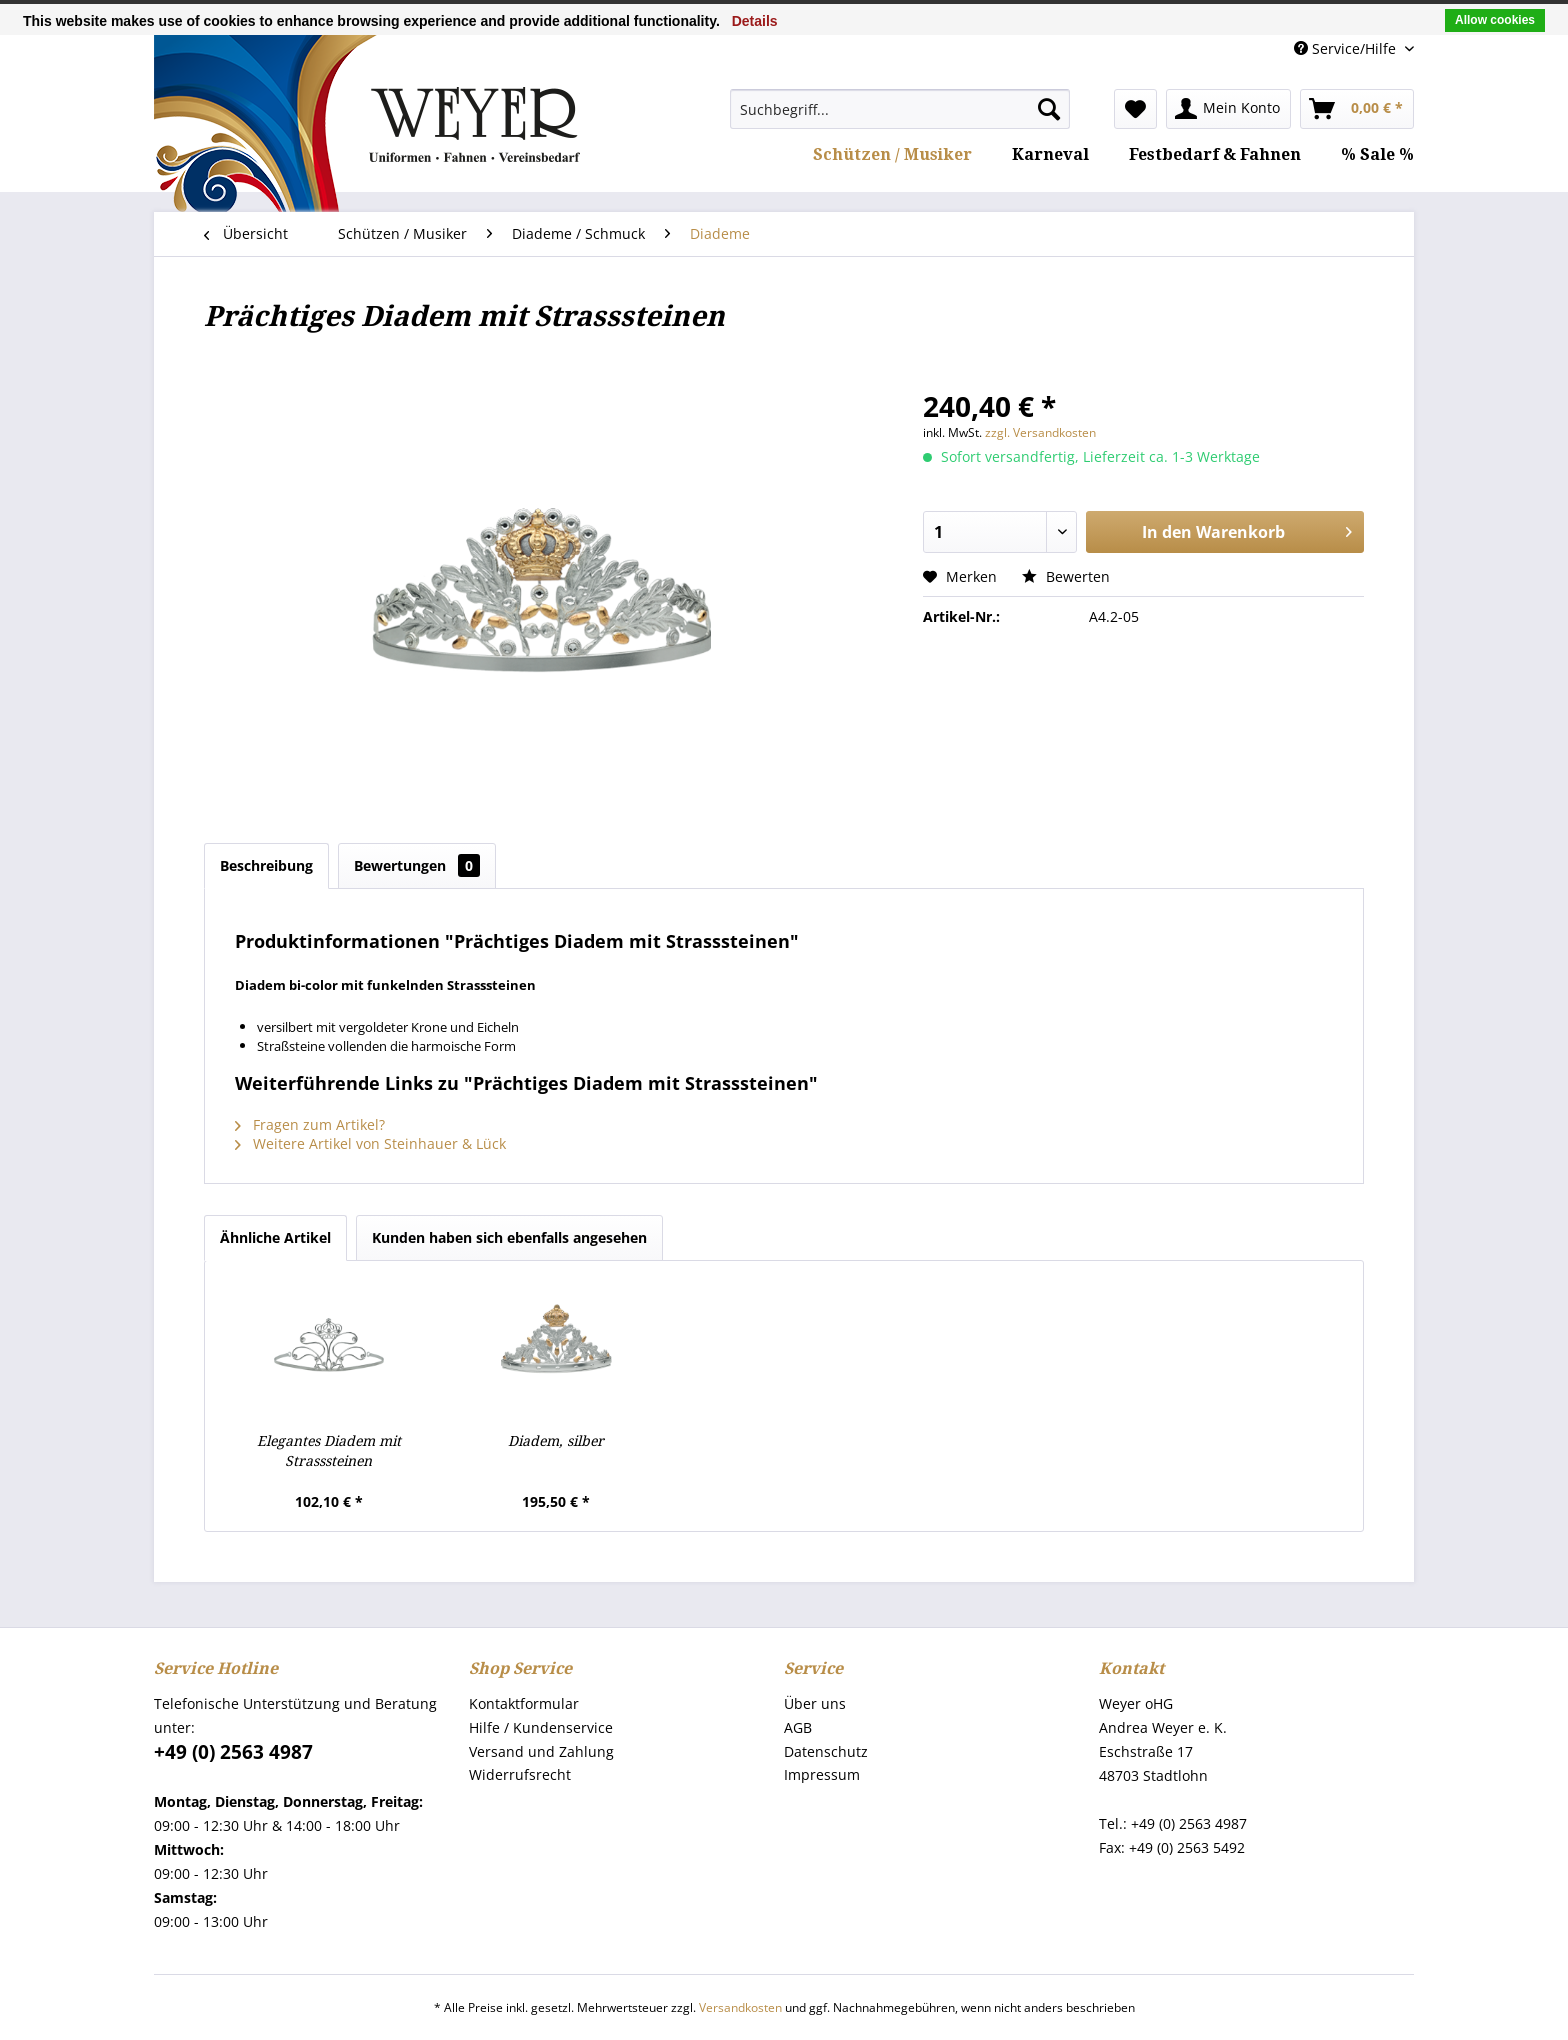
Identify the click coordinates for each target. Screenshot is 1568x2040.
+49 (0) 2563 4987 (233, 1752)
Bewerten (1066, 576)
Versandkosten (740, 2007)
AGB (798, 1727)
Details (755, 21)
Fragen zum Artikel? (310, 1124)
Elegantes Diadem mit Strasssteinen (329, 1451)
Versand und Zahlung (541, 1751)
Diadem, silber (556, 1441)
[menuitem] (900, 109)
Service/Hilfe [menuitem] (1347, 48)
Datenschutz (826, 1751)
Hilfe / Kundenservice (541, 1727)
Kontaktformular (524, 1703)
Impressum (822, 1774)
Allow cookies (1495, 20)
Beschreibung (266, 865)
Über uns (815, 1703)
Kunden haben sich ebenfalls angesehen (509, 1237)
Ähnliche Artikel (275, 1237)
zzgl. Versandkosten (1040, 432)
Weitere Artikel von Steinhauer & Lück (370, 1143)
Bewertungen (417, 865)
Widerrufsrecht (520, 1774)
